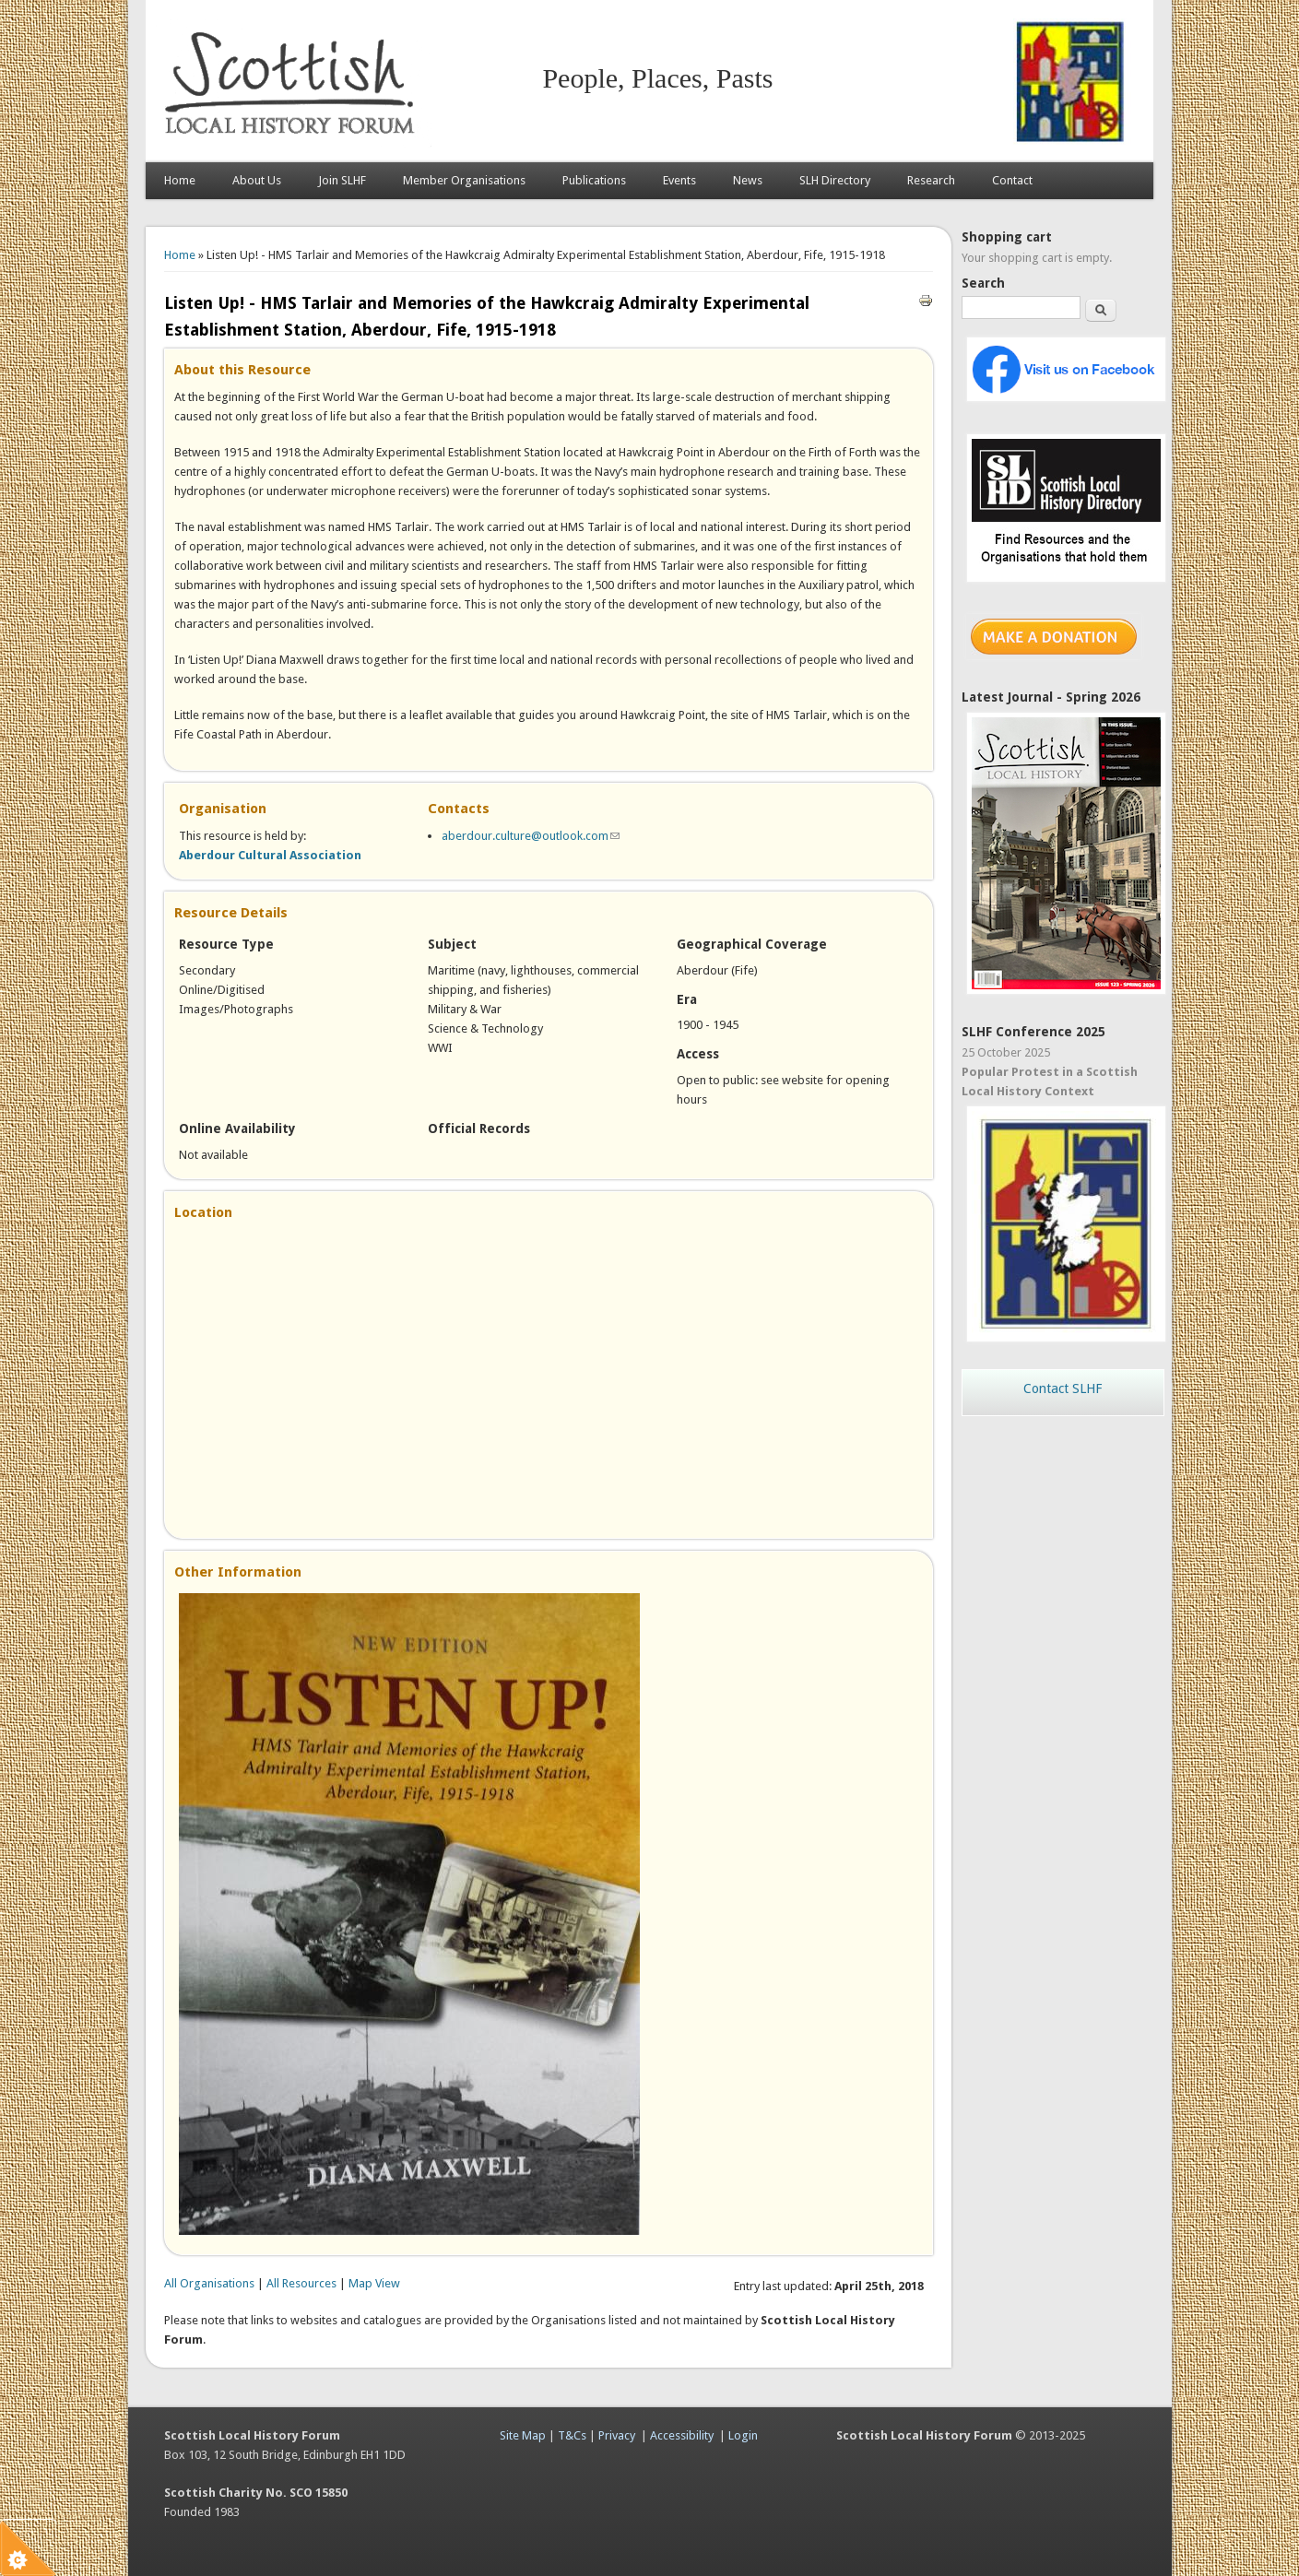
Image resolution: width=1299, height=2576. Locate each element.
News (747, 180)
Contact (1012, 180)
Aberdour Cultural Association (270, 855)
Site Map (523, 2435)
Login (743, 2435)
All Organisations (209, 2283)
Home (179, 180)
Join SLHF (342, 180)
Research (931, 180)
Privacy (616, 2435)
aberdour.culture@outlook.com (531, 836)
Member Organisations (464, 180)
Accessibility (682, 2435)
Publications (594, 180)
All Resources (301, 2283)
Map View (374, 2283)
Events (679, 180)
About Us (256, 180)
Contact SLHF (1062, 1388)
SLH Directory (834, 180)
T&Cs (572, 2435)
